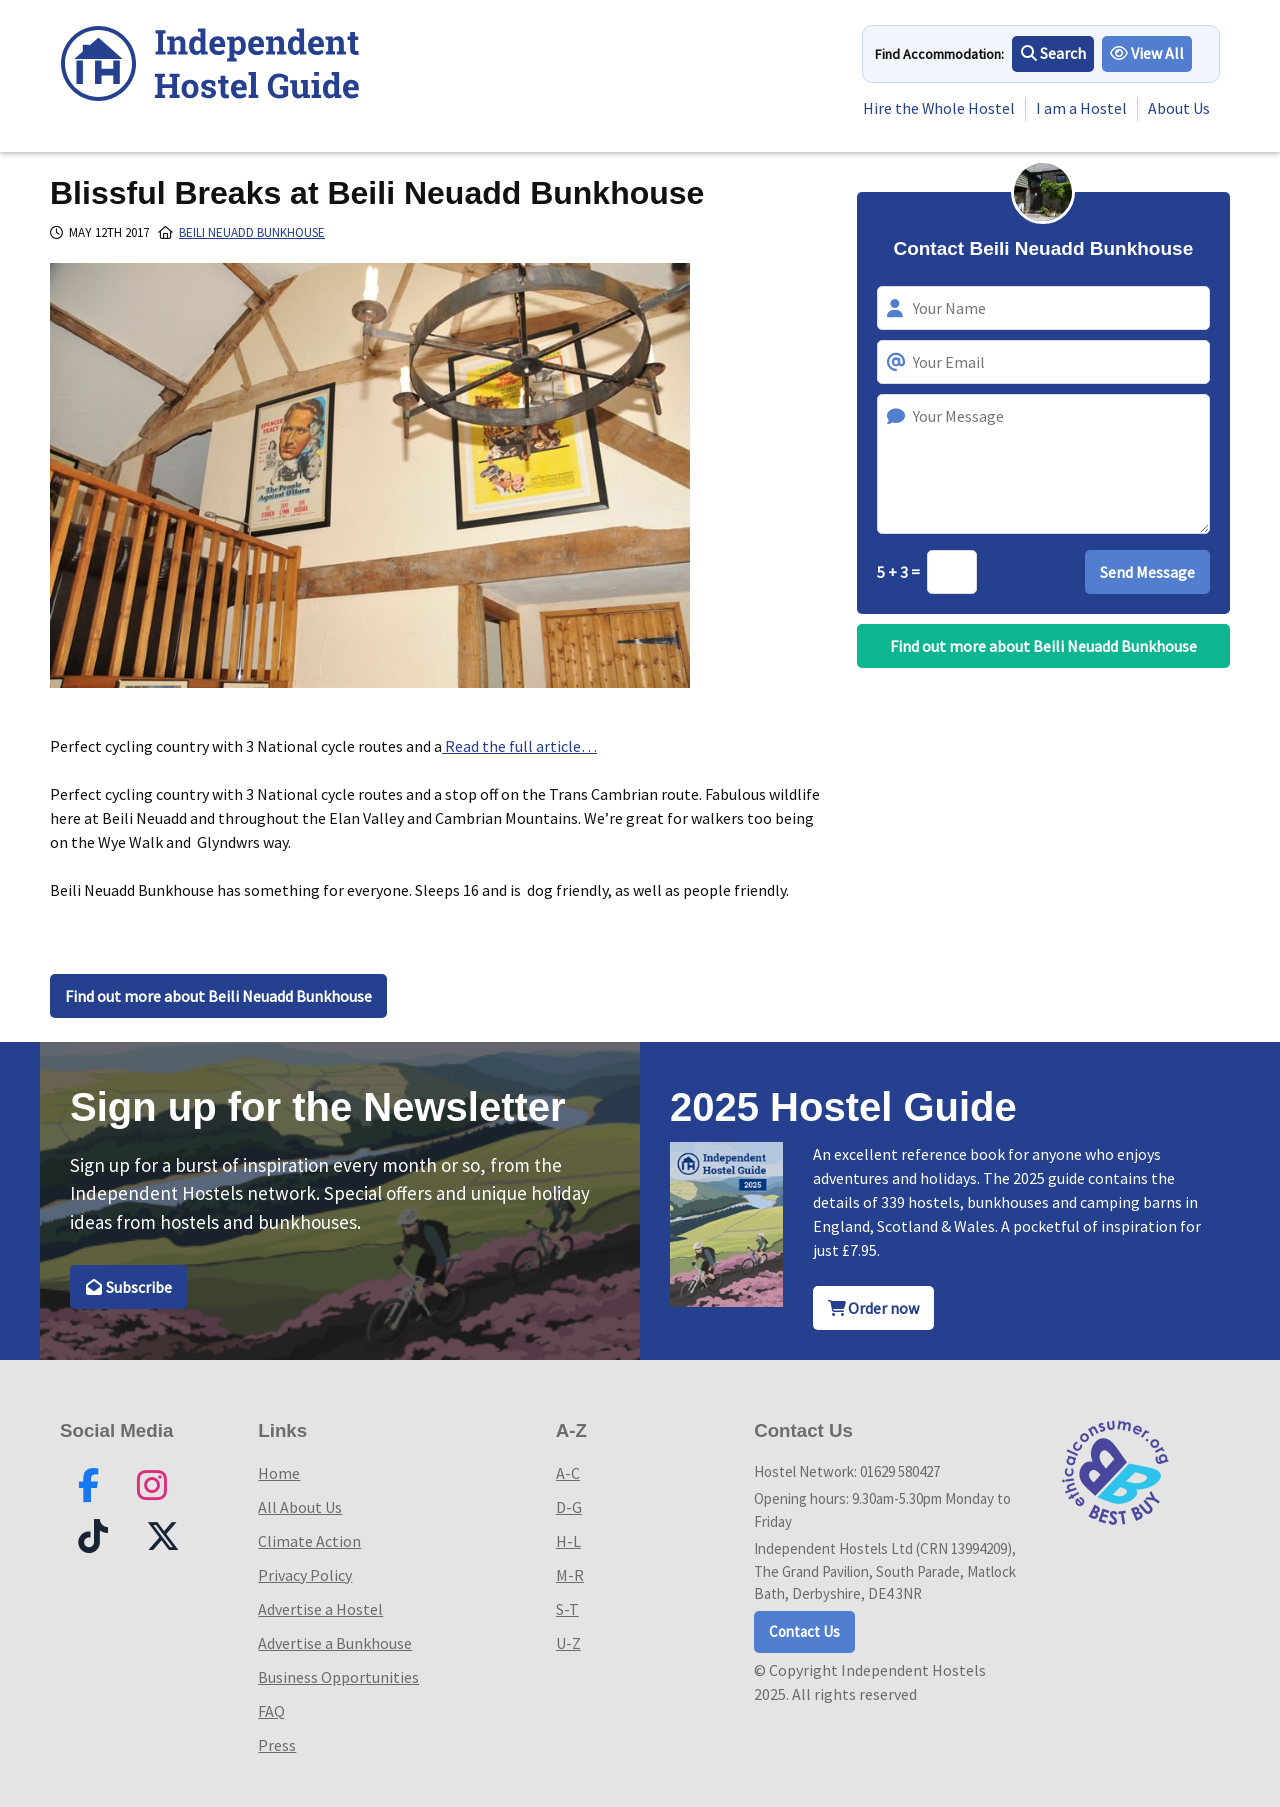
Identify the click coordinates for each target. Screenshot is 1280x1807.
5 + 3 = (900, 572)
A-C (568, 1473)
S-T (567, 1609)
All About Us (300, 1507)
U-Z (568, 1643)
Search (1053, 54)
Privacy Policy (305, 1575)
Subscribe (128, 1287)
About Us (1179, 109)
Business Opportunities (338, 1677)
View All (1148, 54)
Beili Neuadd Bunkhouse (252, 232)
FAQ (271, 1711)
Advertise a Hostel (320, 1609)
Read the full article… (519, 746)
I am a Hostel (1081, 109)
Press (277, 1745)
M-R (570, 1575)
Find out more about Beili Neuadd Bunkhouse (218, 996)
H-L (568, 1541)
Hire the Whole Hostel (938, 109)
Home (279, 1473)
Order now (874, 1308)
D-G (569, 1507)
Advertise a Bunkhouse (335, 1643)
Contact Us (804, 1631)
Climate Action (309, 1541)
